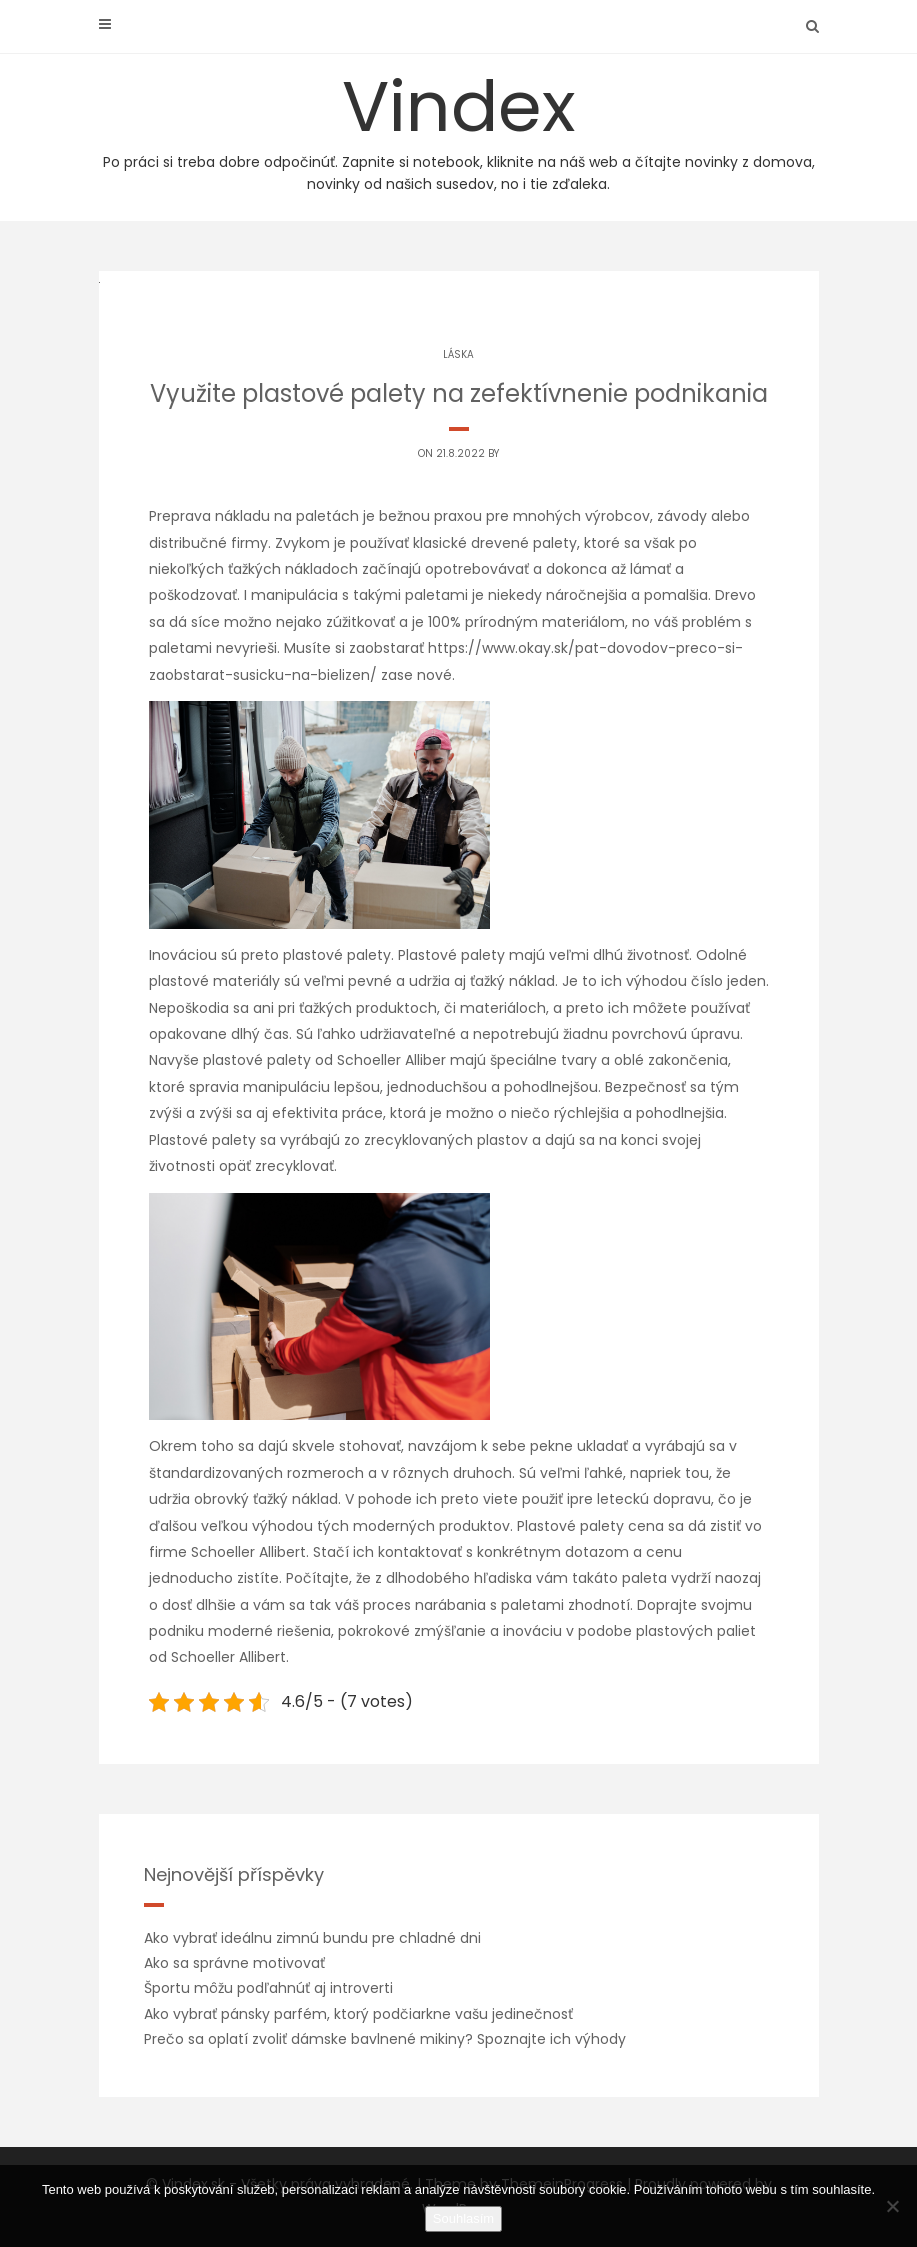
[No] (892, 2206)
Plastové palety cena (590, 1526)
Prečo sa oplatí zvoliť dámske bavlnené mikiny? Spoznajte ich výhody (385, 2039)
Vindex (459, 126)
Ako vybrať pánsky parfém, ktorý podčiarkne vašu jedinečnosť (358, 2014)
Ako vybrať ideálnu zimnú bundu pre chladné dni (312, 1938)
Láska (458, 354)
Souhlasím (463, 2218)
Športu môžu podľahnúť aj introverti (268, 1988)
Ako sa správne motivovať (234, 1963)
